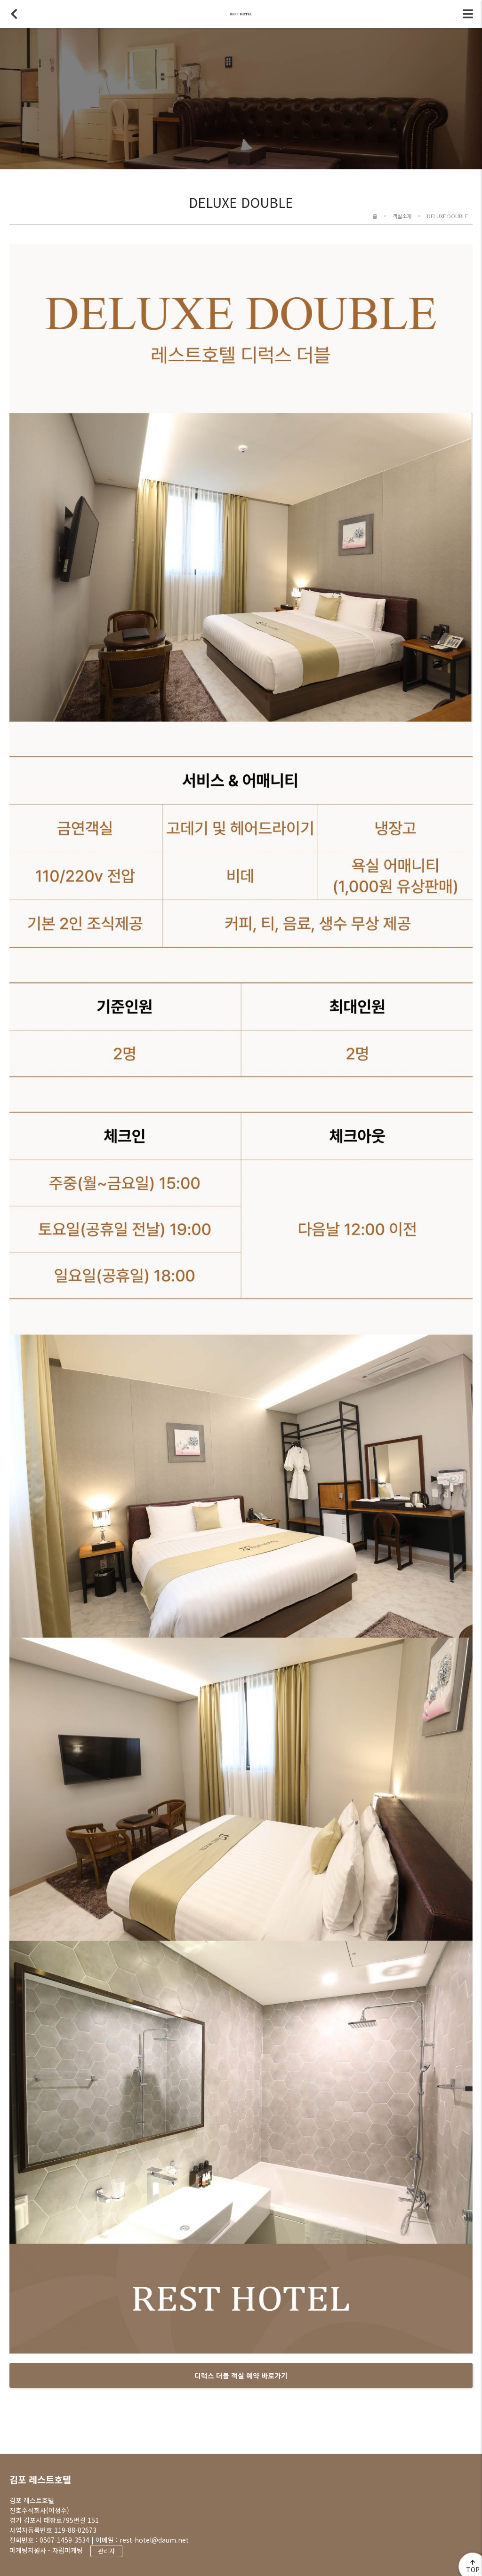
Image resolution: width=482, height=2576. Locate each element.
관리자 (106, 2550)
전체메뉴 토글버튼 (468, 14)
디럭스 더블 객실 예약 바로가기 (241, 2375)
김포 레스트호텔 (40, 2479)
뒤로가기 (14, 14)
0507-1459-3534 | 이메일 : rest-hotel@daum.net (114, 2539)
